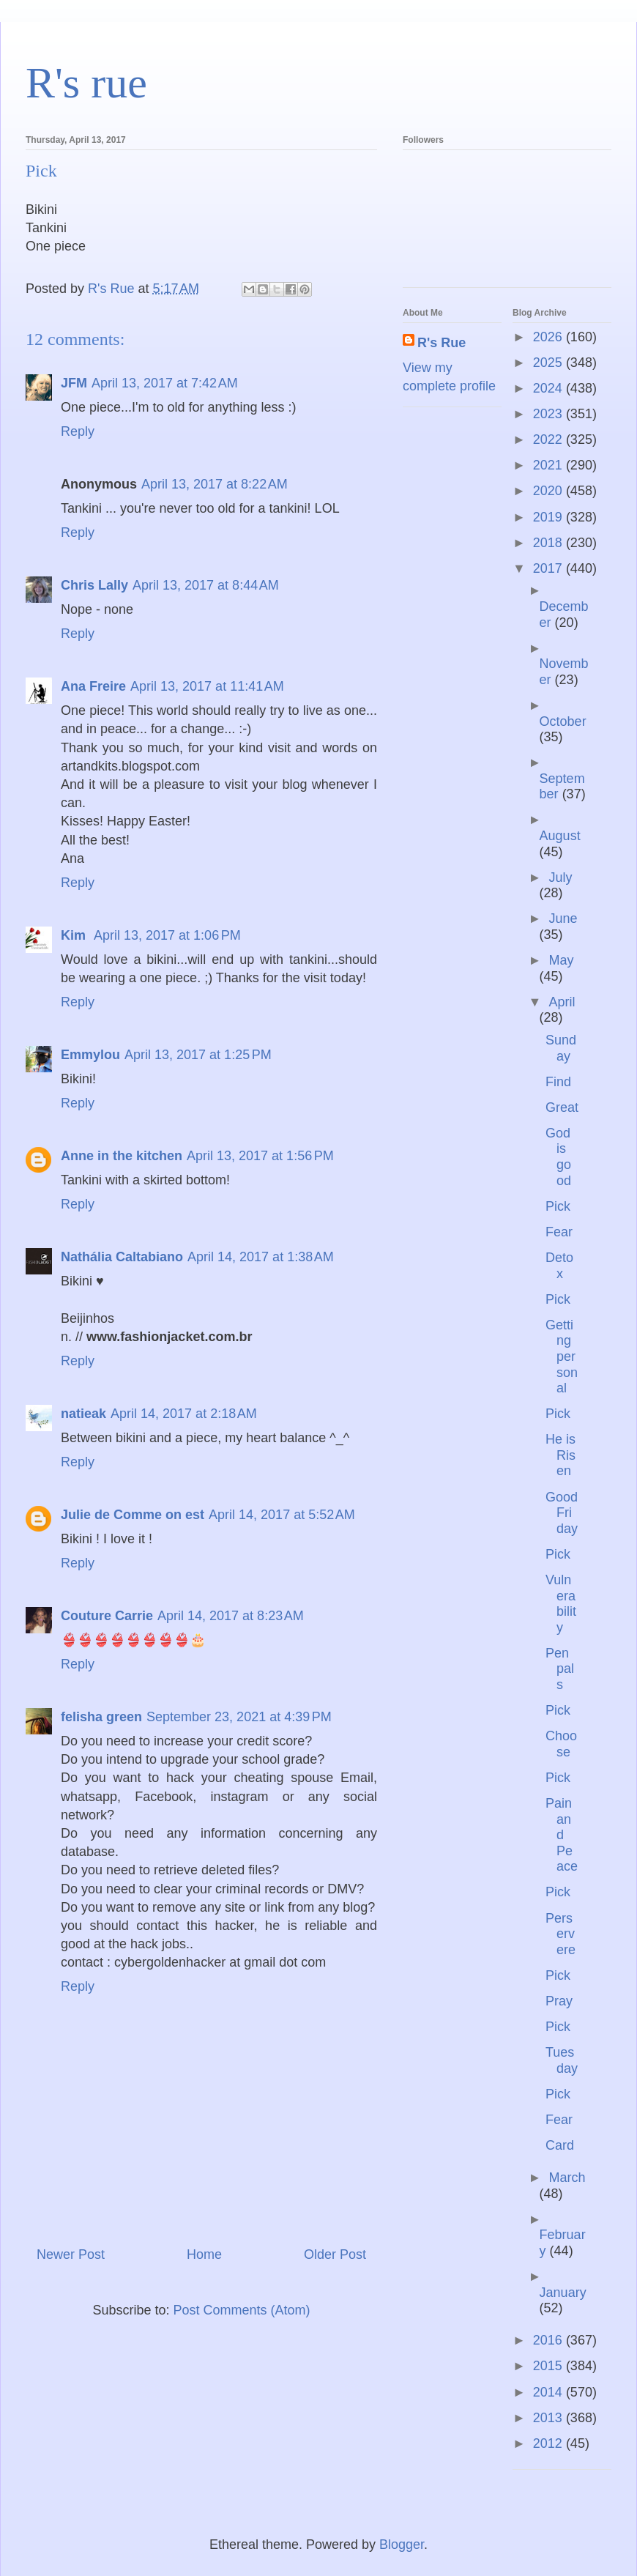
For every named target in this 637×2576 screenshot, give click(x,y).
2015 (549, 2365)
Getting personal (561, 1356)
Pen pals (559, 1669)
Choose (561, 1744)
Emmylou (90, 1054)
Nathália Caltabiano (122, 1257)
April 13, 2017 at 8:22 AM (214, 484)
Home (204, 2254)
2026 (549, 337)
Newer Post (71, 2254)
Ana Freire (93, 686)
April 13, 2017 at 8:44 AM (206, 585)
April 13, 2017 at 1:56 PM (260, 1155)
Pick (557, 1206)
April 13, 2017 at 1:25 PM (198, 1054)
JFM (74, 383)
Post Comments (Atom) (242, 2310)
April (561, 1002)
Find (558, 1081)
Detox (559, 1265)
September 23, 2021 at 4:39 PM (239, 1717)
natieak (83, 1413)
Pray (559, 2001)
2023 (549, 414)
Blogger (401, 2544)
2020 (549, 490)
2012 (549, 2443)
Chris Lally (94, 585)
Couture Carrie (107, 1615)
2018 (549, 542)
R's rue (86, 83)
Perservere (560, 1934)
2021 (549, 465)
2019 (549, 517)
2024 (549, 388)
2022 (549, 439)
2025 (549, 362)
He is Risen (560, 1455)
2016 (549, 2340)
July (560, 877)
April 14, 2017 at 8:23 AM (230, 1615)
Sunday (560, 1048)
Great (561, 1107)
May (560, 960)
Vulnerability (560, 1604)
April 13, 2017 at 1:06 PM (167, 935)
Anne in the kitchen (121, 1155)
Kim (75, 935)
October (563, 721)
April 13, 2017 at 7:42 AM (165, 383)
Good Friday (561, 1513)
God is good (558, 1157)
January (563, 2292)
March (566, 2177)
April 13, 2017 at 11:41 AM (207, 686)
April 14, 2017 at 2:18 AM (184, 1413)
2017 (549, 568)
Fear (559, 1232)
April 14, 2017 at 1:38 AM (260, 1257)
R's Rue (441, 342)
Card (559, 2145)
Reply (77, 431)
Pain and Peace (561, 1835)
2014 (549, 2392)
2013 (549, 2417)
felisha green (101, 1717)
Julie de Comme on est (132, 1514)
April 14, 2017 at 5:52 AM (282, 1514)
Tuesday (561, 2060)
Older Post (335, 2254)
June (562, 918)
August (560, 835)
